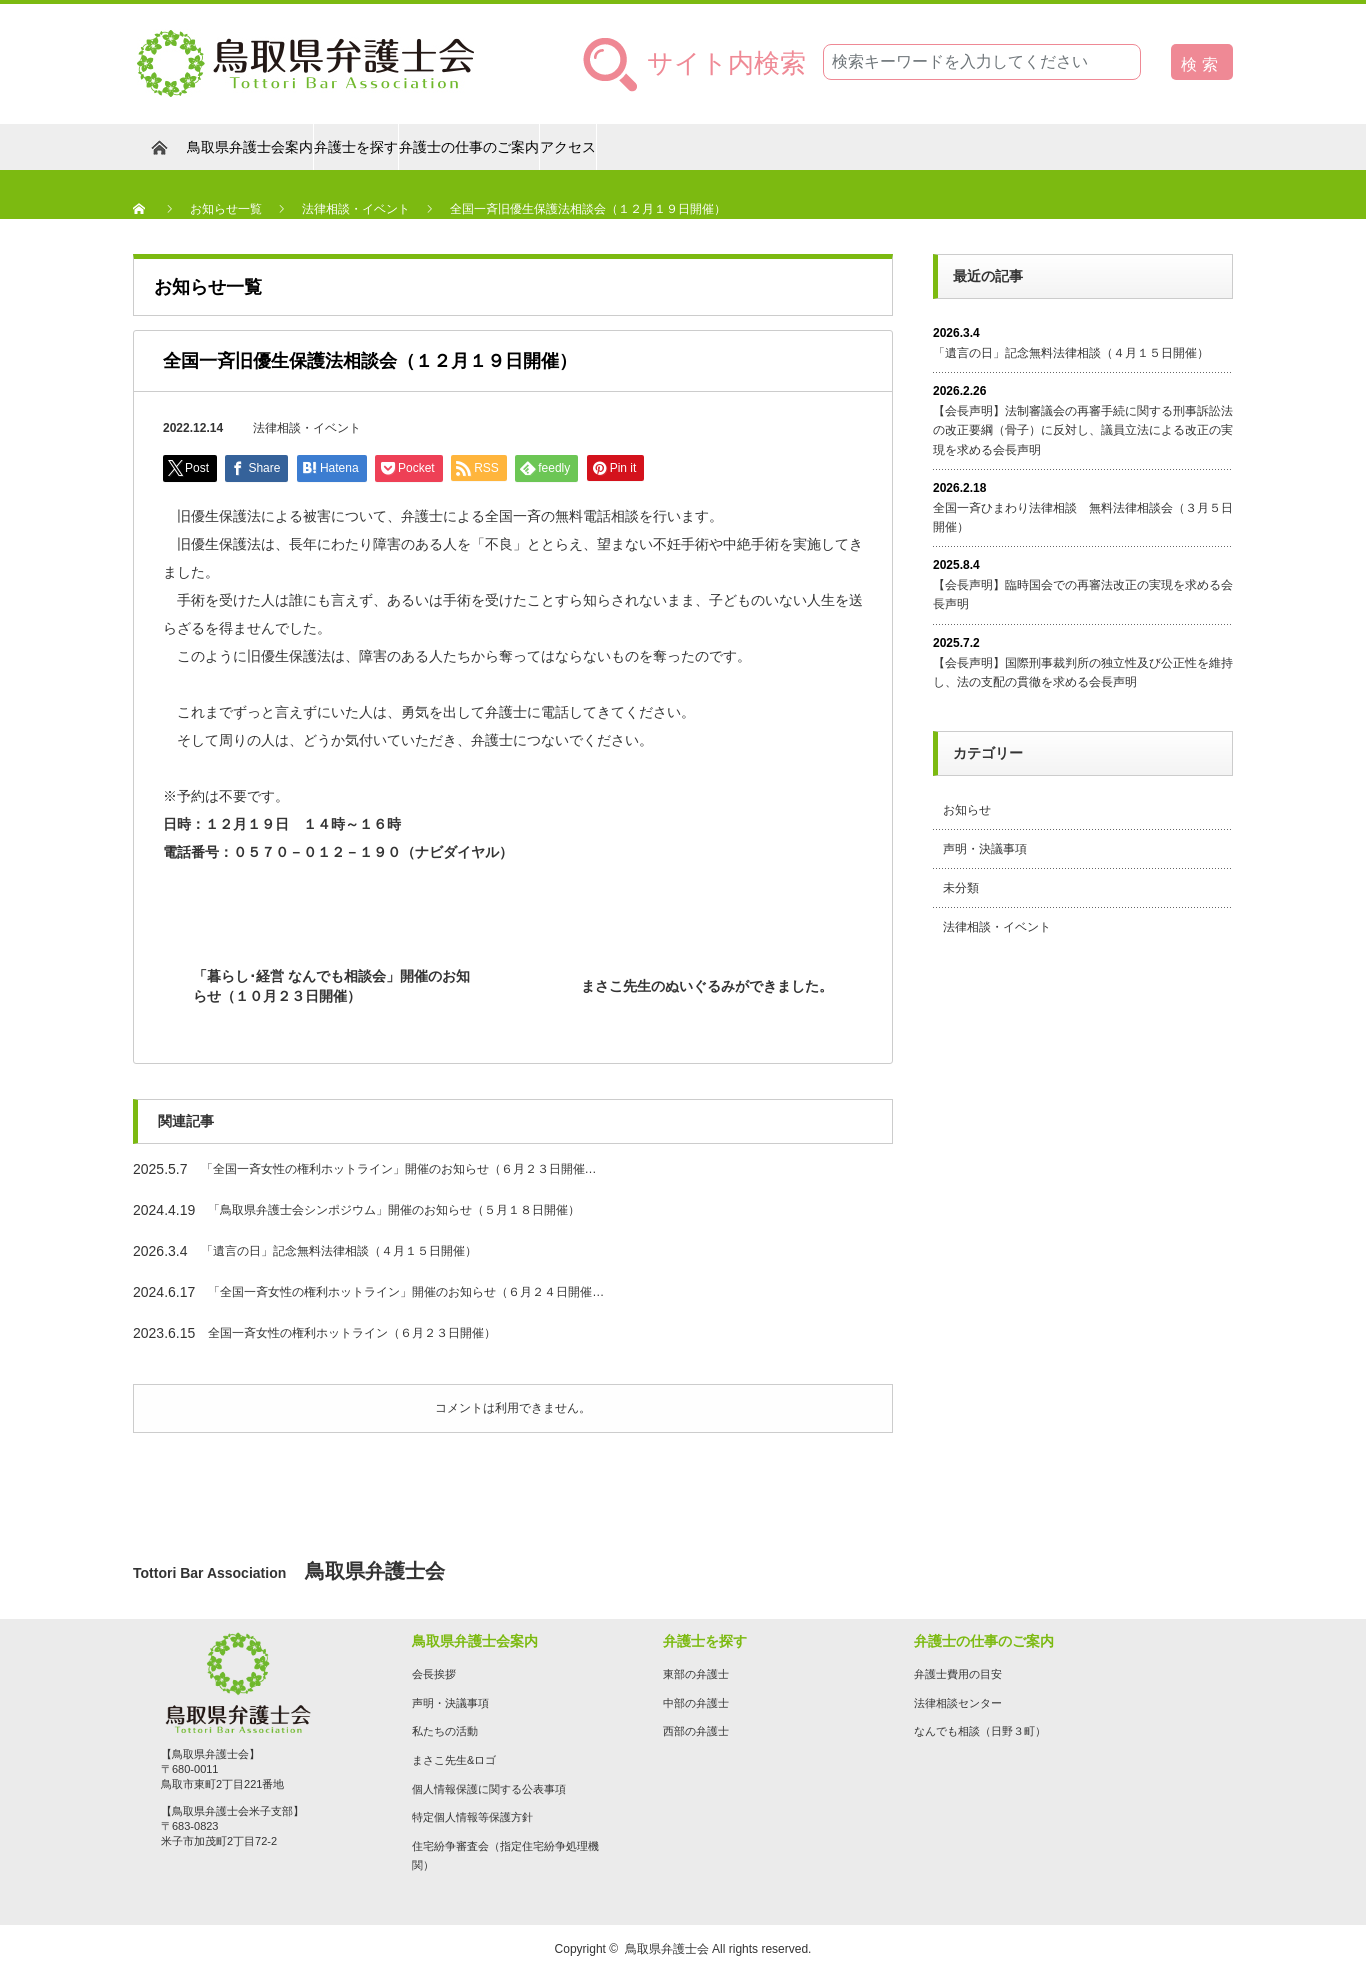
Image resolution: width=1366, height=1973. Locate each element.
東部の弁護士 (696, 1674)
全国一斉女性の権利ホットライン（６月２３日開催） (352, 1333)
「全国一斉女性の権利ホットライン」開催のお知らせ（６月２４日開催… (406, 1292)
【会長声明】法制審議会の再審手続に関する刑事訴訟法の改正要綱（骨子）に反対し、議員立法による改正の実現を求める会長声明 (1083, 430)
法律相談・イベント (307, 428)
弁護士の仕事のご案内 (469, 147)
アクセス (568, 147)
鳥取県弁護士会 (667, 1949)
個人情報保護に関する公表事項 (489, 1789)
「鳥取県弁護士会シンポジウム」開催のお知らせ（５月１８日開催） (394, 1210)
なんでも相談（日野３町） (980, 1731)
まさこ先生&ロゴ (454, 1760)
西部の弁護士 (696, 1731)
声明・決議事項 (985, 849)
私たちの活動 (445, 1731)
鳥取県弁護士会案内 (250, 147)
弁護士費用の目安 (958, 1674)
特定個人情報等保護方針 (472, 1817)
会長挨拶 (434, 1674)
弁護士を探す (356, 147)
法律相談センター (958, 1703)
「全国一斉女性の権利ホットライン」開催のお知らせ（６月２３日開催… (399, 1169)
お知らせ (967, 810)
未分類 (961, 888)
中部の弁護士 (696, 1703)
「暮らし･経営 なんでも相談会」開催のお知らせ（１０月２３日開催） (331, 986)
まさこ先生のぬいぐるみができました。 (707, 986)
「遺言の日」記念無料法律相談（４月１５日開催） (339, 1251)
